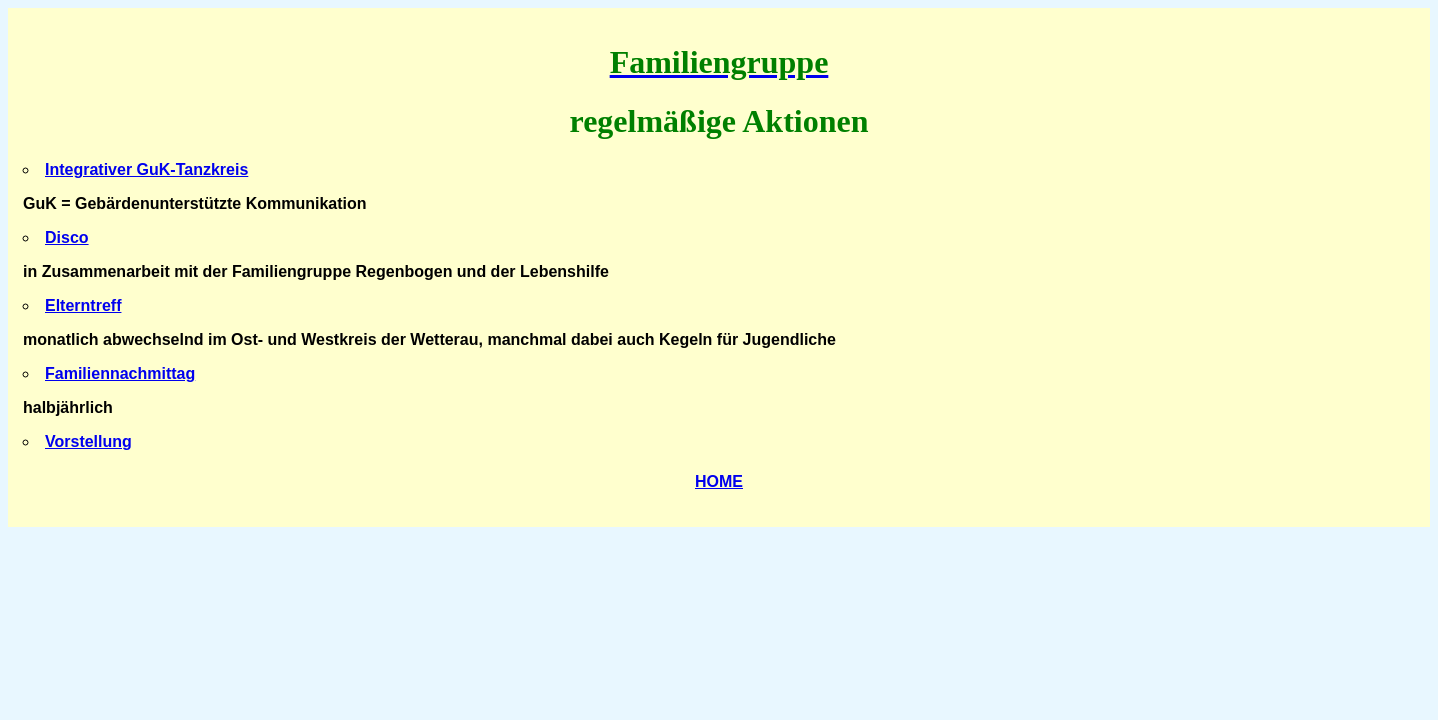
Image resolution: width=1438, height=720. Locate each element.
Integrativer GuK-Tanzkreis (146, 169)
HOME (719, 481)
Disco (67, 237)
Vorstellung (88, 441)
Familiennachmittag (120, 373)
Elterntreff (83, 305)
